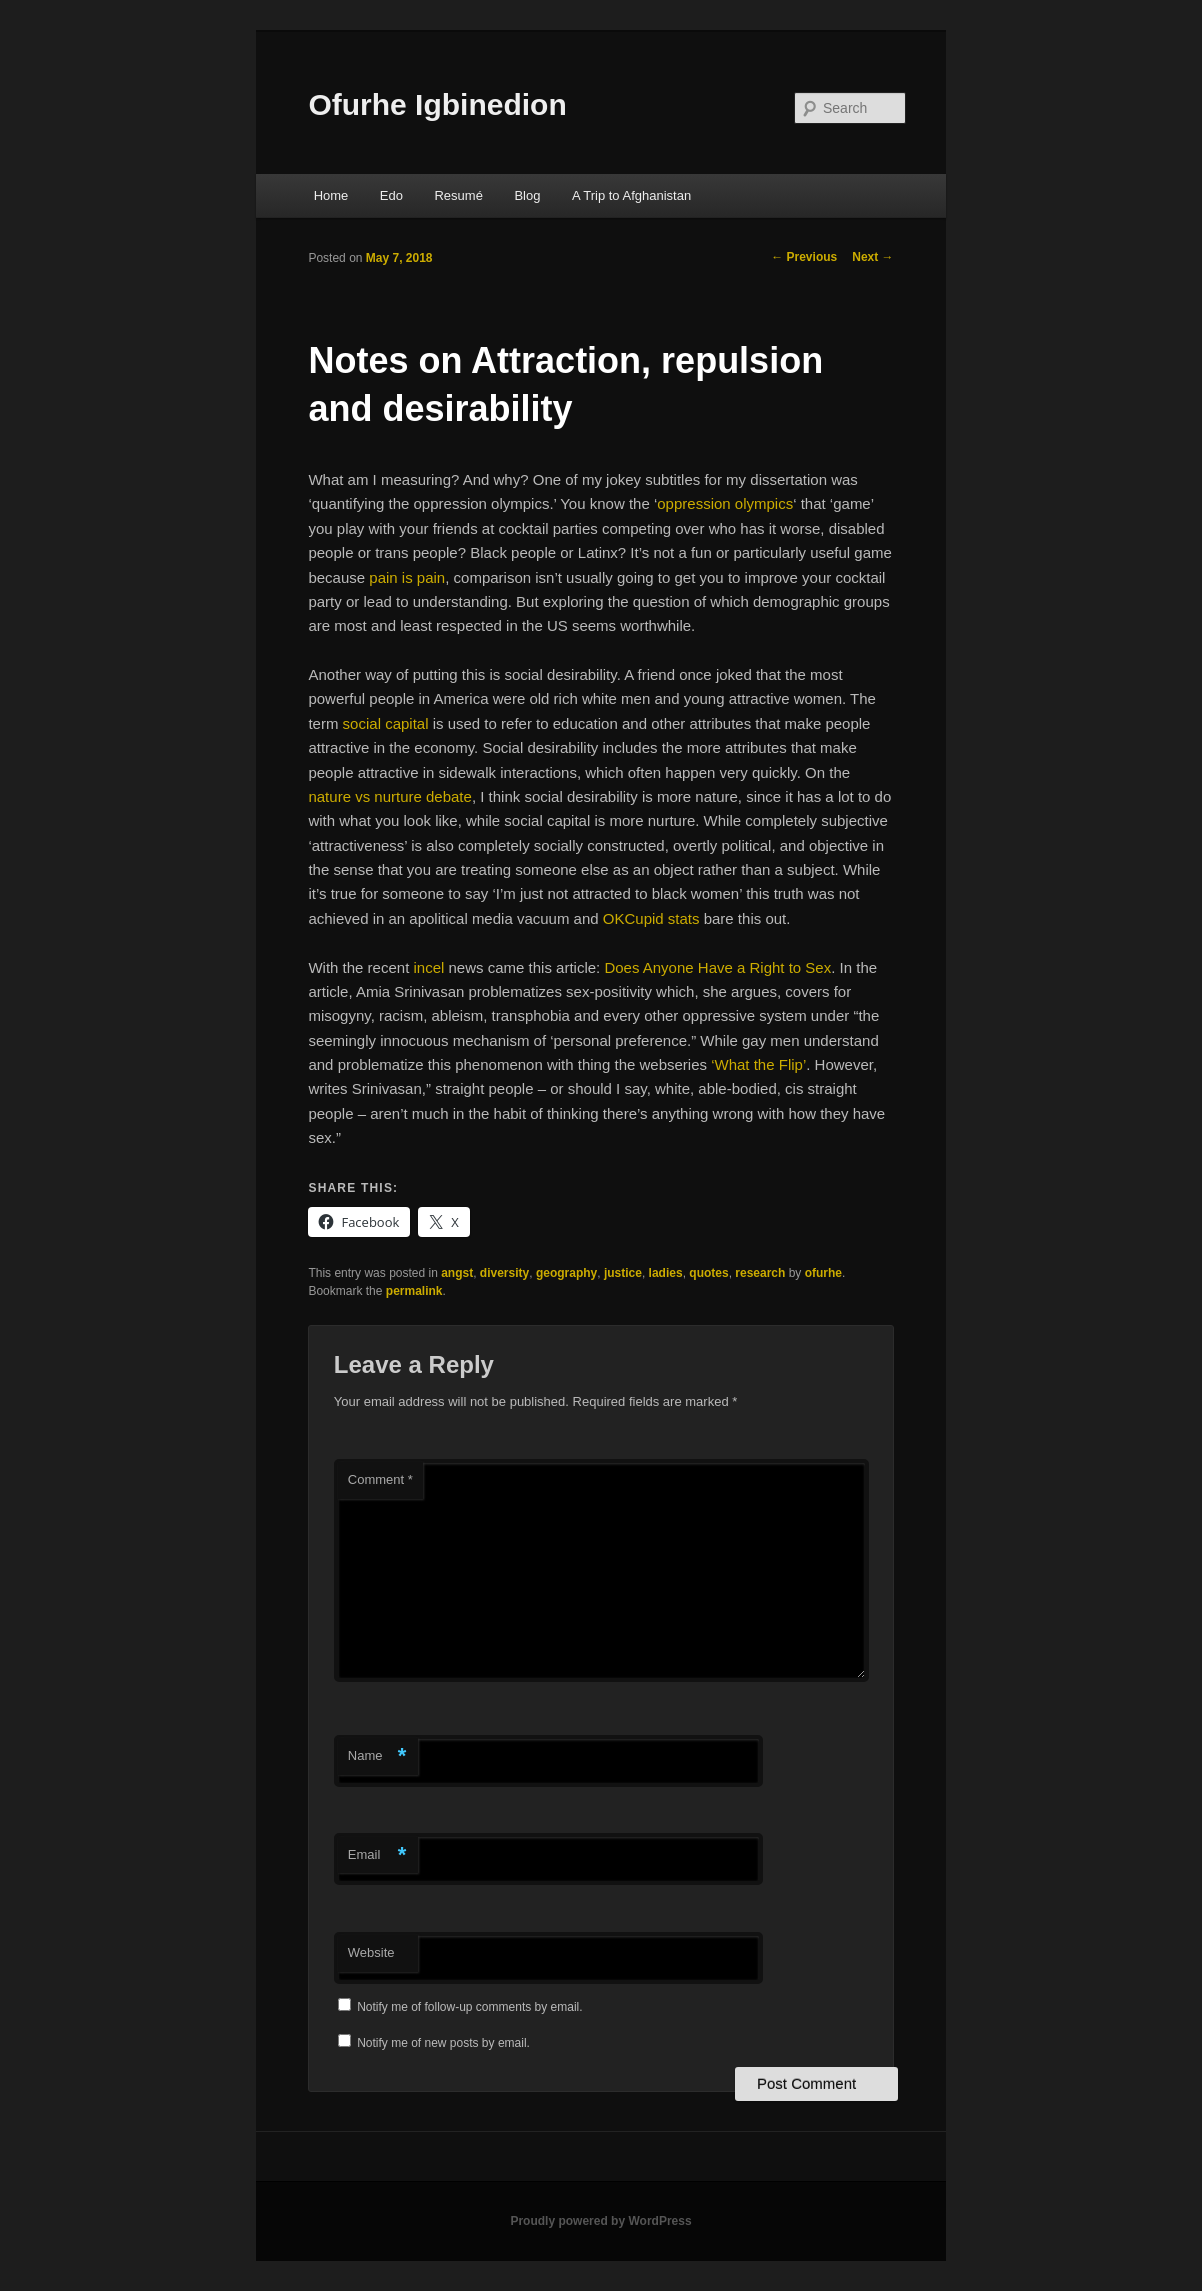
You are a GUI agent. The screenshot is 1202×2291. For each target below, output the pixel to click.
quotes (708, 1273)
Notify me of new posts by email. (443, 2043)
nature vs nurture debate (389, 796)
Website (371, 1952)
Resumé (458, 195)
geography (566, 1273)
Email (377, 1855)
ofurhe (823, 1273)
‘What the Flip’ (758, 1064)
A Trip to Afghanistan (631, 195)
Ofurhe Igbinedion (437, 104)
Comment (380, 1479)
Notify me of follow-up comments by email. (469, 2007)
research (760, 1273)
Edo (391, 195)
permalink (414, 1291)
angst (457, 1273)
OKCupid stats (651, 918)
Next (872, 257)
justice (623, 1273)
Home (331, 195)
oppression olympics (725, 503)
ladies (666, 1273)
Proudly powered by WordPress (600, 2221)
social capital (386, 723)
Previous (804, 257)
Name (377, 1756)
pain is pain (407, 577)
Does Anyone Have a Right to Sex (717, 967)
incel (428, 967)
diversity (504, 1273)
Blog (527, 195)
